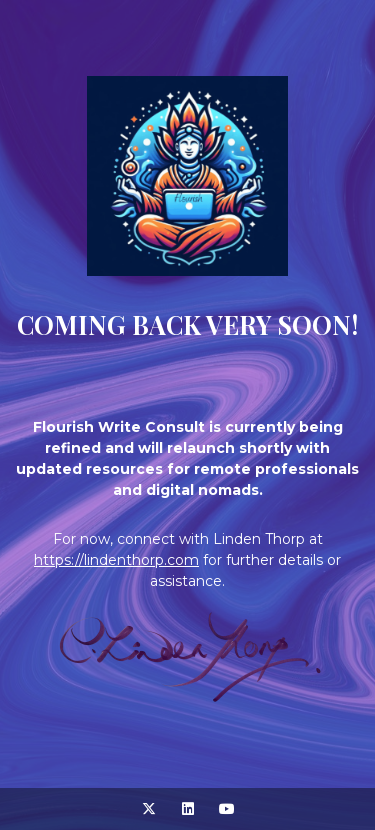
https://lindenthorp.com (116, 560)
